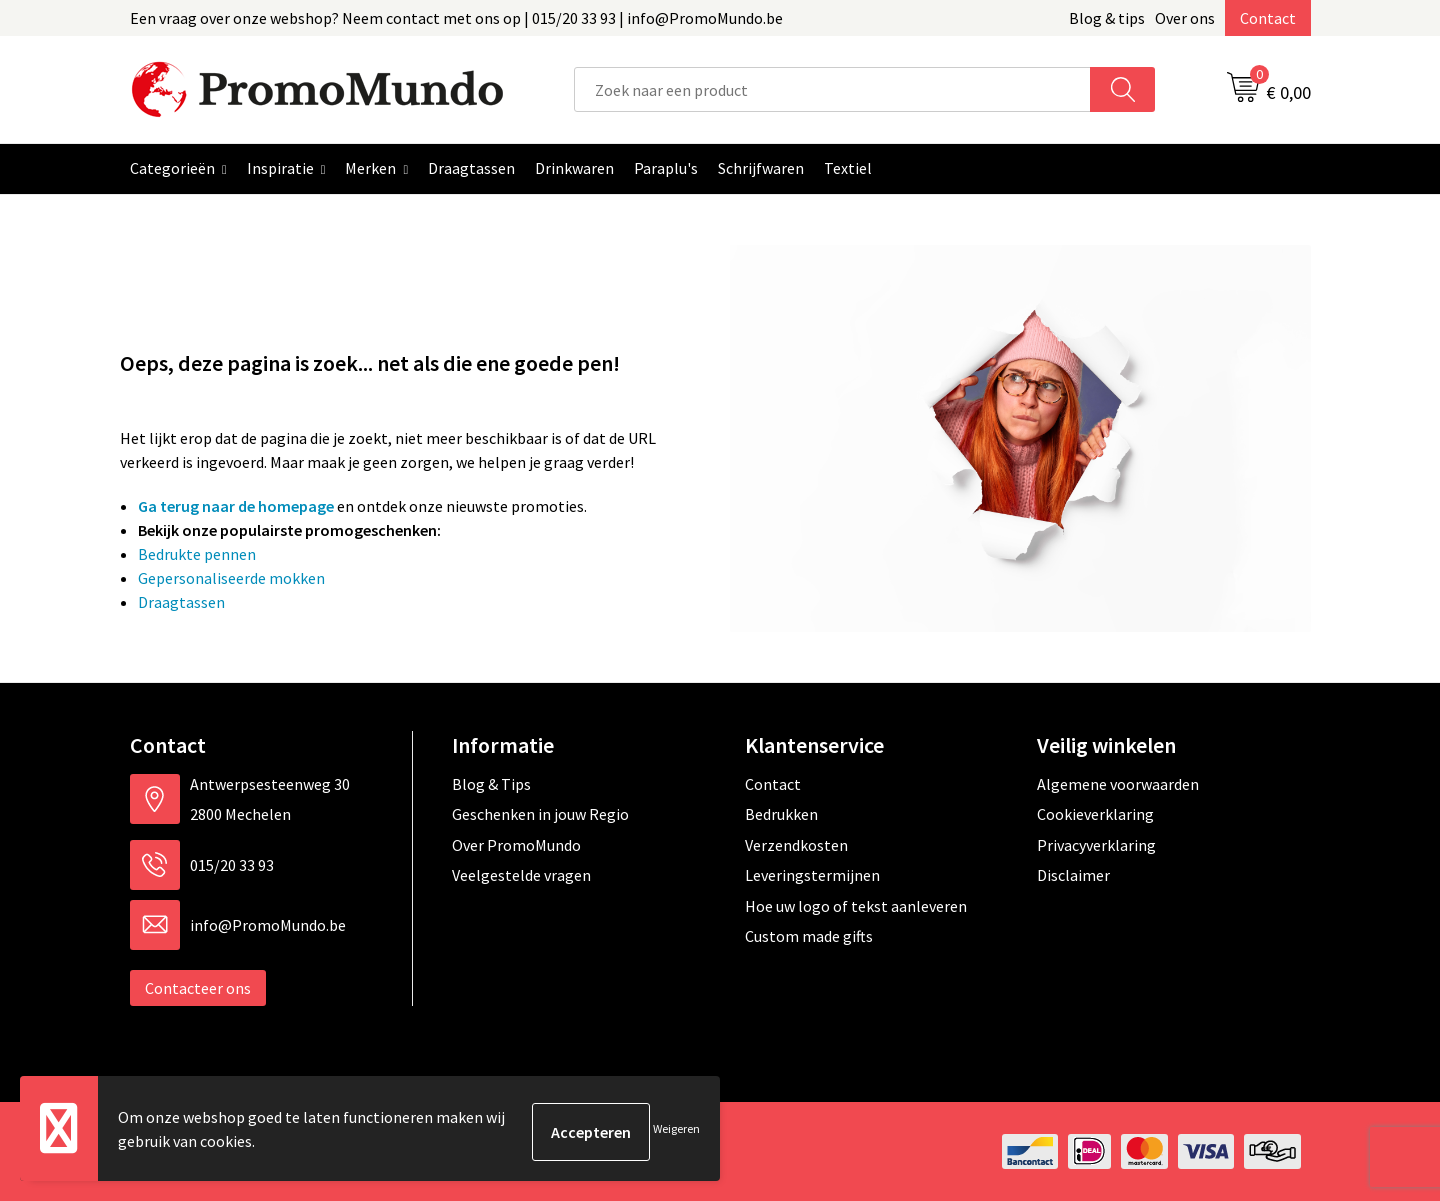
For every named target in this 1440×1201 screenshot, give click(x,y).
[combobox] (832, 89)
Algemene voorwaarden (1118, 784)
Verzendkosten (796, 845)
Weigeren (676, 1131)
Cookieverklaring (1095, 814)
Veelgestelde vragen (521, 875)
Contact (1268, 18)
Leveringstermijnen (812, 875)
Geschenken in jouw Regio (540, 814)
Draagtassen (181, 602)
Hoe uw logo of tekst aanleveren (856, 906)
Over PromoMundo (516, 845)
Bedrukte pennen (197, 554)
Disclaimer (1073, 875)
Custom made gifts (809, 936)
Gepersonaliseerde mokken (231, 578)
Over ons (1185, 18)
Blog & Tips (491, 784)
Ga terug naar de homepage (236, 506)
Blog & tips (1107, 18)
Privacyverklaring (1096, 845)
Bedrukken (781, 814)
